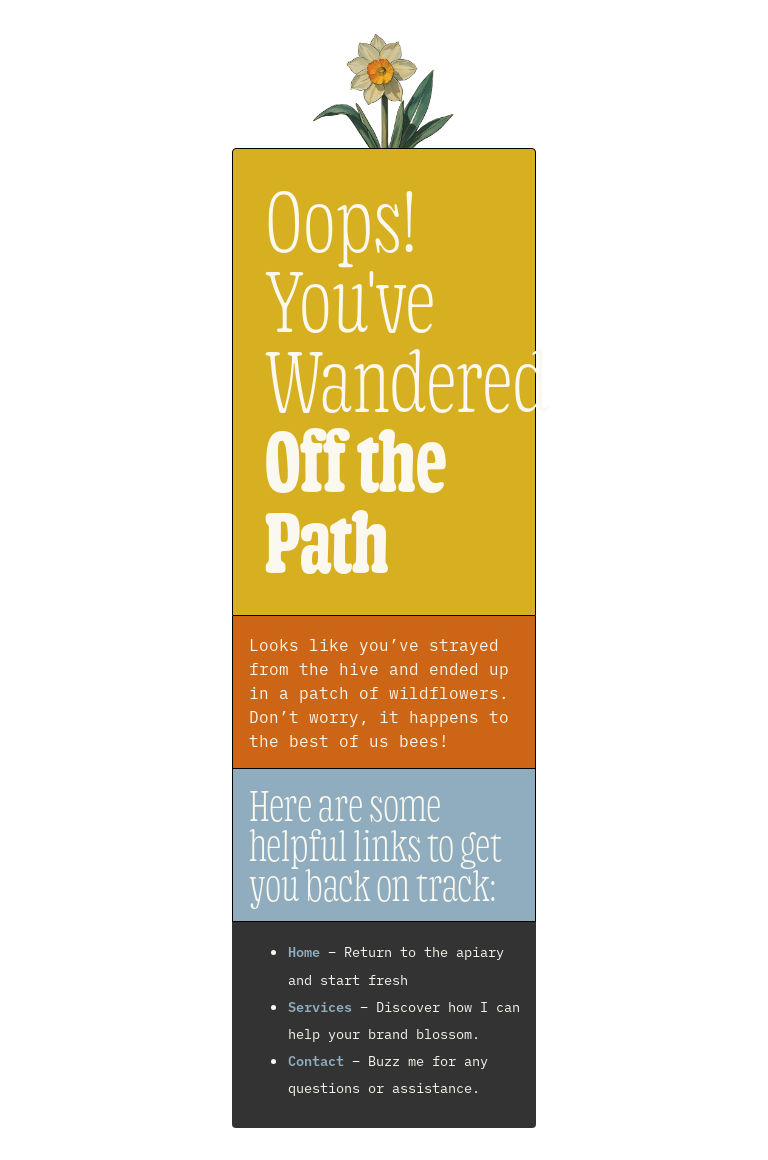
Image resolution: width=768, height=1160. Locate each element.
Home (304, 951)
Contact (316, 1060)
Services (320, 1006)
